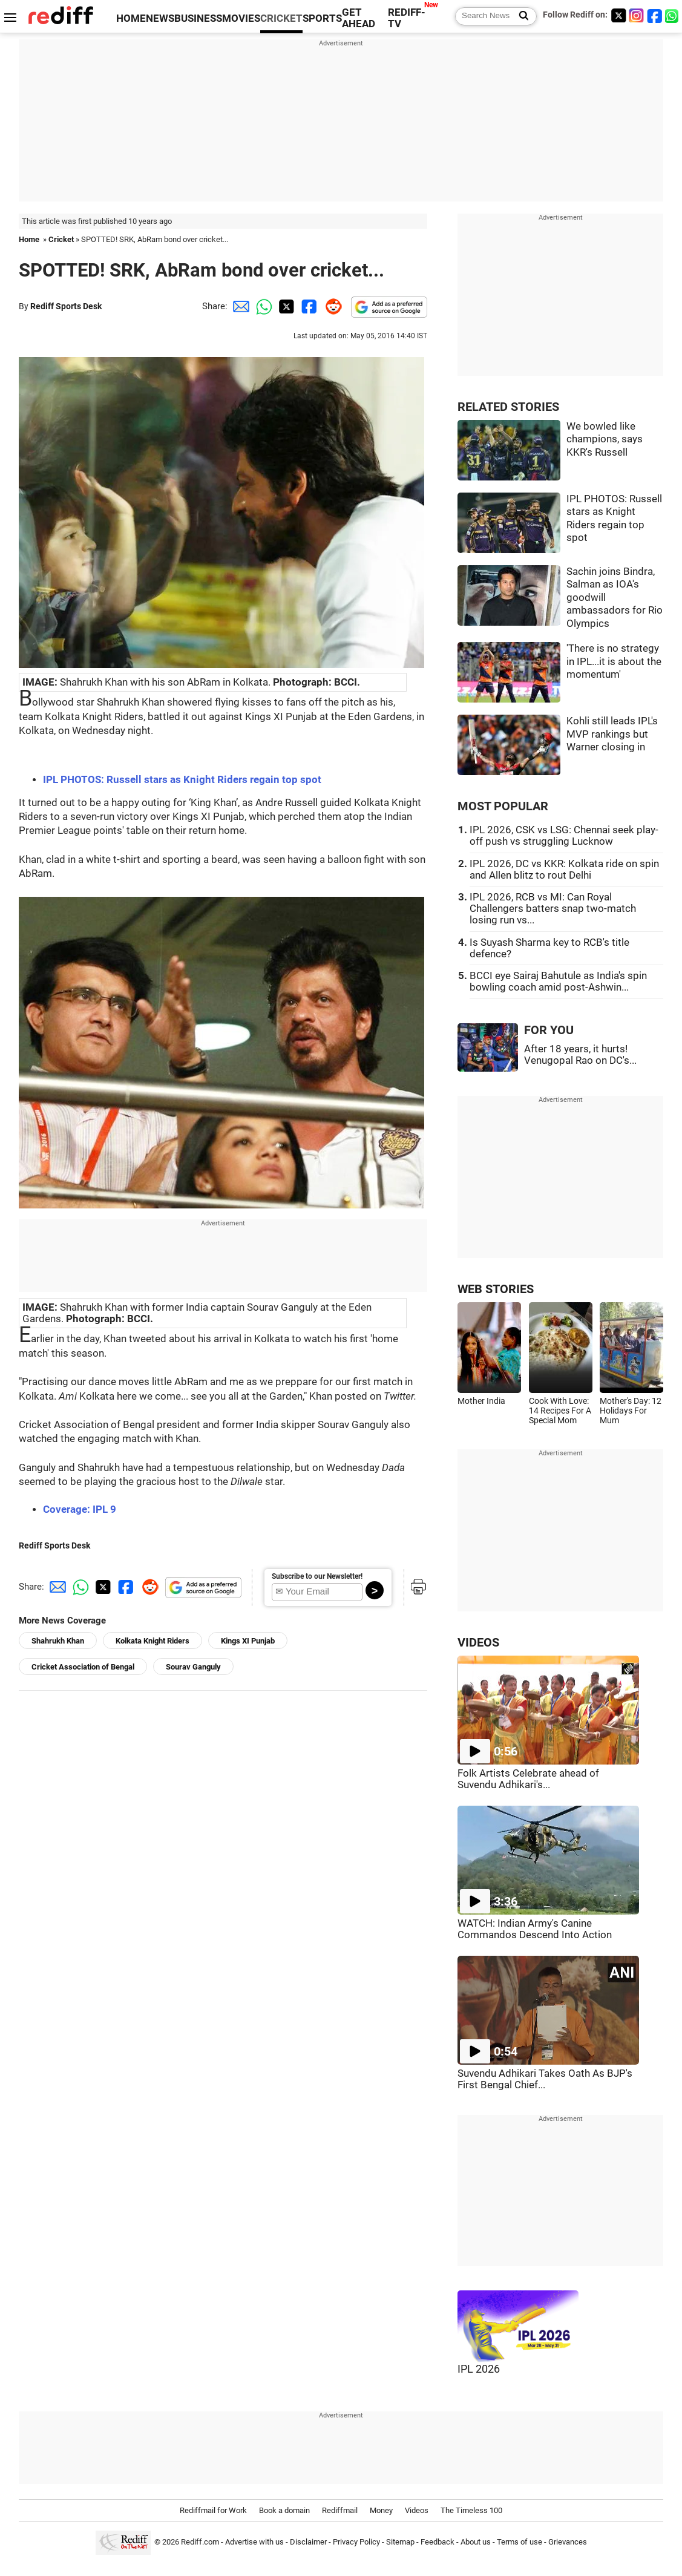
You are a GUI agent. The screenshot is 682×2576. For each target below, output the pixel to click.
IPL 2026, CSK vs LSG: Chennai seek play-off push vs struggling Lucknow (564, 835)
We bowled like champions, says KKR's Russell (604, 439)
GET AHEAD (358, 18)
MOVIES (241, 18)
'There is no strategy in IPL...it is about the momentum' (613, 661)
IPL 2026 (478, 2369)
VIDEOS (478, 1643)
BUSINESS (198, 18)
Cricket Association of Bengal (82, 1666)
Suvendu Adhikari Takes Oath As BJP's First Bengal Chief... (544, 2079)
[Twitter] (618, 15)
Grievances (567, 2541)
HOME (131, 18)
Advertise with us (254, 2541)
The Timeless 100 (471, 2510)
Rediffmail (340, 2510)
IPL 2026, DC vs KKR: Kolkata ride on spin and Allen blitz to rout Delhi (564, 869)
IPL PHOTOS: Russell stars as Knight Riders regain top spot (182, 779)
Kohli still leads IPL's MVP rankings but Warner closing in (612, 734)
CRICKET (281, 18)
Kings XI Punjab (248, 1640)
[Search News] (520, 16)
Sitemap (400, 2541)
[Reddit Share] (331, 306)
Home (29, 239)
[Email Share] (239, 306)
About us (476, 2541)
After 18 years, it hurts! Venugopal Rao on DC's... (580, 1054)
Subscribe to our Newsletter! (317, 1576)
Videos (416, 2510)
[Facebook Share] (308, 306)
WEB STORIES (495, 1289)
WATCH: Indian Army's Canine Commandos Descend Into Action (534, 1929)
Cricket (61, 239)
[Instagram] (637, 15)
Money (381, 2510)
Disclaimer (308, 2541)
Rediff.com (200, 2541)
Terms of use (519, 2541)
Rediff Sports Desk (66, 306)
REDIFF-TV (406, 18)
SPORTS (322, 18)
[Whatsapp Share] (262, 306)
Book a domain (284, 2510)
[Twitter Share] (285, 306)
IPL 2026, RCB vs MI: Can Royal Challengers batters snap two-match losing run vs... (553, 908)
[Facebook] (655, 15)
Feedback (437, 2541)
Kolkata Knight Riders (152, 1640)
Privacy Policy (356, 2541)
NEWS (160, 18)
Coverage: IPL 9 (79, 1509)
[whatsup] (673, 15)
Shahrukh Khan (57, 1640)
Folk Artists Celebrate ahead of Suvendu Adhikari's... (528, 1779)
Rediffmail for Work (213, 2510)
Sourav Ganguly (193, 1666)
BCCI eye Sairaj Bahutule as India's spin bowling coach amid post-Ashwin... (558, 981)
